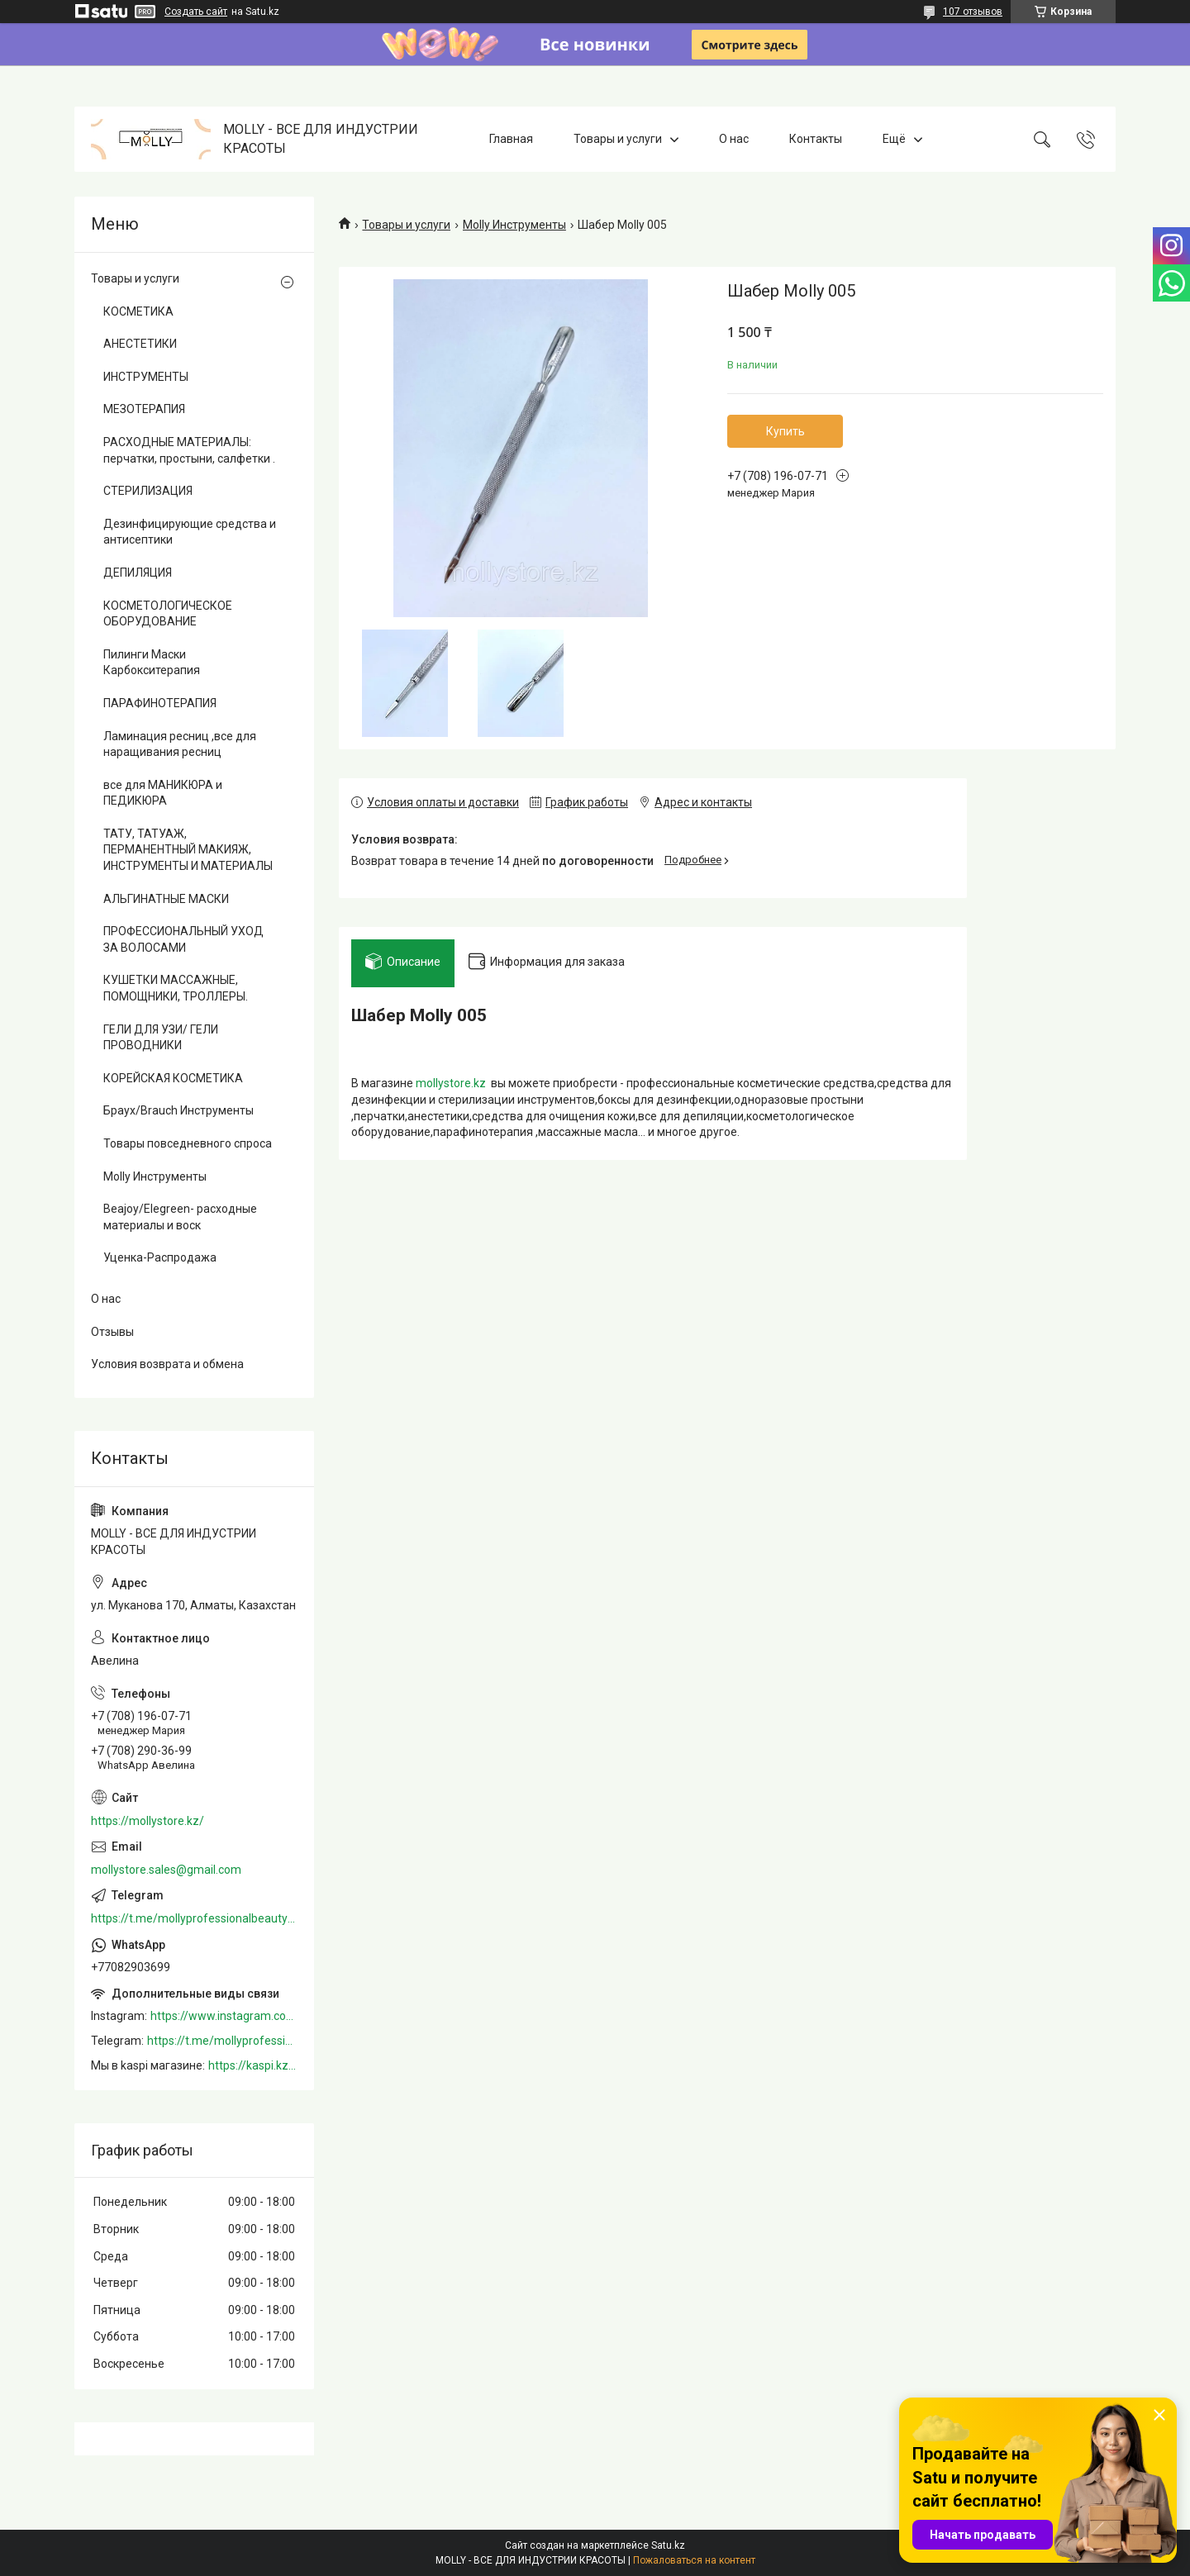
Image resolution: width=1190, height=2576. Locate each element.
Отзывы (112, 1331)
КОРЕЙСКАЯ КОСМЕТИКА (173, 1078)
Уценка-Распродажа (160, 1257)
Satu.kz (668, 2545)
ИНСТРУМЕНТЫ (145, 376)
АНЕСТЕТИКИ (140, 343)
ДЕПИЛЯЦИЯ (137, 572)
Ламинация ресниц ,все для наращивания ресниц (179, 744)
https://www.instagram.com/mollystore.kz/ (224, 2015)
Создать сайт (195, 11)
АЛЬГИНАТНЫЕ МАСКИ (166, 898)
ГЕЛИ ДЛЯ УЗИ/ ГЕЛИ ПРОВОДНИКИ (160, 1038)
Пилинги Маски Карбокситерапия (151, 662)
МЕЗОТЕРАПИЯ (144, 409)
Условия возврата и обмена (167, 1364)
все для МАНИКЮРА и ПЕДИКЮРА (162, 793)
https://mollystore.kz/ (147, 1820)
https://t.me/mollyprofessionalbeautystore (194, 1918)
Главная (511, 138)
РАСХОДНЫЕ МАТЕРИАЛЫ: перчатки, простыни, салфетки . (189, 450)
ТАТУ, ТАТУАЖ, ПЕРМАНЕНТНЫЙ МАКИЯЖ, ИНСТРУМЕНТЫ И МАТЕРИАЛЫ (188, 849)
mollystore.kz (451, 1088)
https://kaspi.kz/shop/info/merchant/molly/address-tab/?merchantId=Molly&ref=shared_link (253, 2065)
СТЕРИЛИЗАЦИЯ (148, 490)
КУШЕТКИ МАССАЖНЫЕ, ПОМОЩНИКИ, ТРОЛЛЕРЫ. (175, 988)
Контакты (815, 138)
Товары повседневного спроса (187, 1143)
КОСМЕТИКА (138, 311)
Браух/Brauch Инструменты (178, 1110)
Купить (785, 431)
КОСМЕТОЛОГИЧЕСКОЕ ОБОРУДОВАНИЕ (167, 614)
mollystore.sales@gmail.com (166, 1869)
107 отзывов (972, 11)
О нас (734, 138)
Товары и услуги (618, 138)
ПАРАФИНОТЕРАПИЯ (160, 703)
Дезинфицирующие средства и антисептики (189, 532)
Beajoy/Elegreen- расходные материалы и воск (180, 1217)
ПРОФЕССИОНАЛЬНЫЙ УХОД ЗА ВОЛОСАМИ (183, 939)
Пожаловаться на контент (694, 2560)
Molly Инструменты (514, 224)
